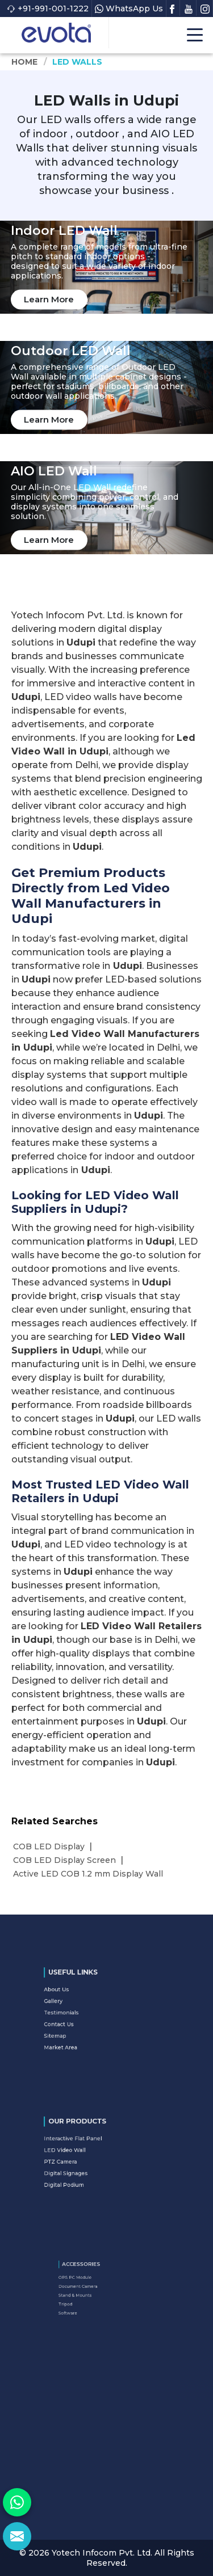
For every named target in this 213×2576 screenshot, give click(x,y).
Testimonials (84, 2014)
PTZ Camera (83, 2160)
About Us (82, 2002)
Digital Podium (85, 2171)
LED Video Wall (86, 2154)
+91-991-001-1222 (48, 8)
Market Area (84, 2031)
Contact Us (83, 2019)
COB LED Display (49, 1846)
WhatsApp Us (129, 8)
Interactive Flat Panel (90, 2148)
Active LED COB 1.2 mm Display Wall (88, 1874)
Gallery (80, 2008)
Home (24, 62)
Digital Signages (86, 2166)
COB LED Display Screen (64, 1860)
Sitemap (81, 2025)
